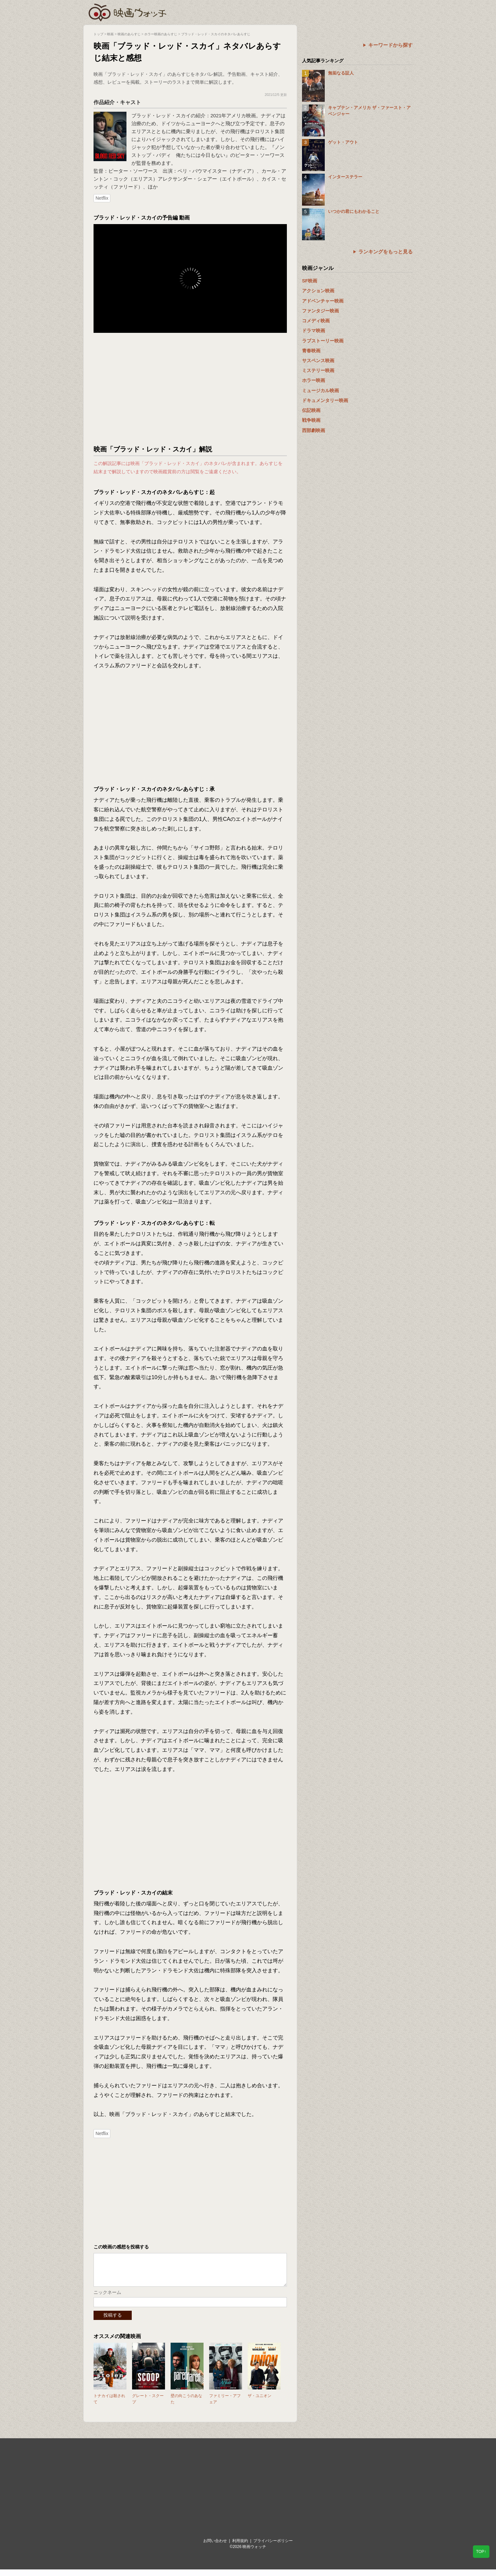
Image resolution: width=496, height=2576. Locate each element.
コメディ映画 (316, 320)
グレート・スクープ (148, 2405)
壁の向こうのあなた (186, 2405)
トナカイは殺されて (109, 2405)
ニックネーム (107, 2298)
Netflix (102, 198)
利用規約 (240, 2547)
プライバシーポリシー (273, 2547)
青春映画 (311, 350)
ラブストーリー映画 (323, 340)
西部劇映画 (313, 430)
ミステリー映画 (318, 370)
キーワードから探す (390, 45)
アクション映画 (318, 290)
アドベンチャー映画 (323, 301)
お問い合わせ (215, 2547)
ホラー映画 (313, 380)
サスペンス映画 (318, 360)
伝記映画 (311, 410)
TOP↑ (481, 2551)
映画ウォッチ (128, 11)
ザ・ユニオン (259, 2402)
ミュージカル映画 (320, 390)
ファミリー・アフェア (225, 2405)
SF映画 (309, 280)
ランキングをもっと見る (385, 251)
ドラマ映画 (313, 330)
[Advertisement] (190, 389)
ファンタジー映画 (320, 310)
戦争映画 (311, 420)
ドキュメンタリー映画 (325, 400)
